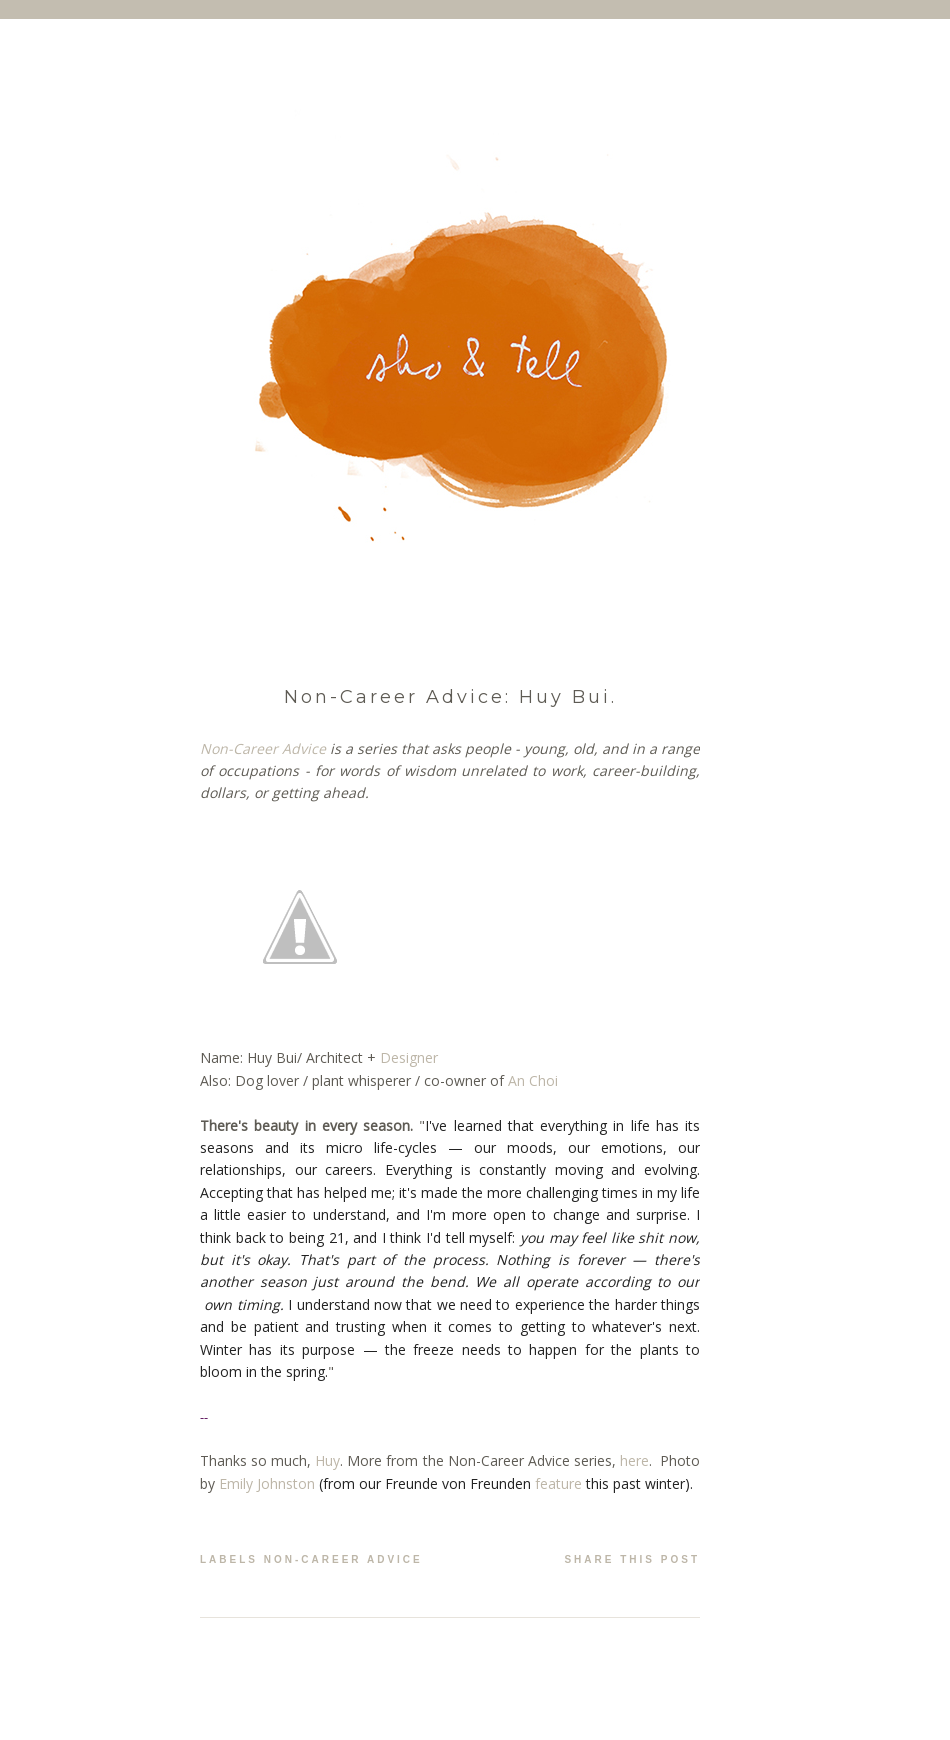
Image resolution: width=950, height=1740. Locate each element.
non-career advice (343, 1559)
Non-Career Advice (263, 748)
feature (558, 1483)
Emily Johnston (267, 1483)
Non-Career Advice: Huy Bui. (450, 697)
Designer (409, 1057)
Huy (327, 1460)
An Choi (533, 1080)
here (634, 1460)
